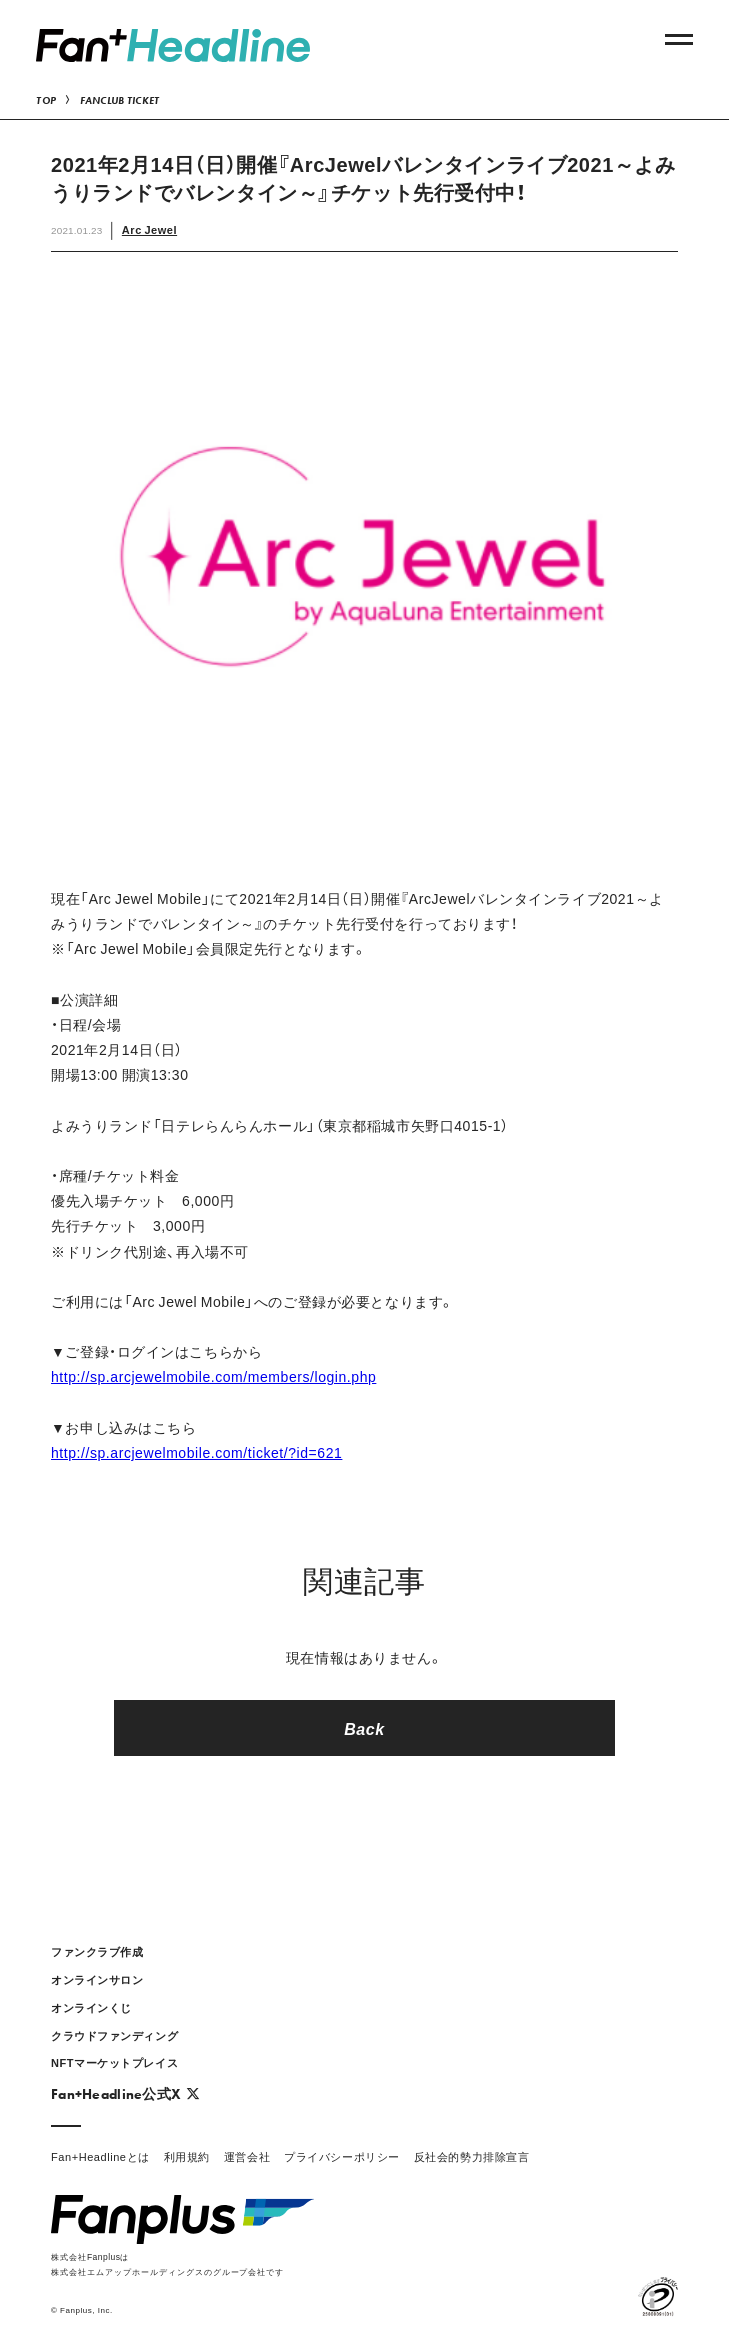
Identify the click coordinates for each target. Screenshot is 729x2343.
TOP (46, 100)
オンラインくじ (91, 2007)
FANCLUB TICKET (120, 100)
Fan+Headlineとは (100, 2156)
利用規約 (187, 2156)
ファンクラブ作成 (97, 1951)
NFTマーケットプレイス (114, 2062)
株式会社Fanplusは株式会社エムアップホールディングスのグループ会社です (167, 2263)
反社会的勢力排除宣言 (472, 2156)
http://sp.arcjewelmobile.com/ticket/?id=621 (196, 1452)
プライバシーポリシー (342, 2156)
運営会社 (247, 2156)
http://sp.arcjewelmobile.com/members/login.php (213, 1376)
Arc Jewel (149, 229)
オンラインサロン (97, 1979)
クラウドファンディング (114, 2035)
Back (364, 1728)
